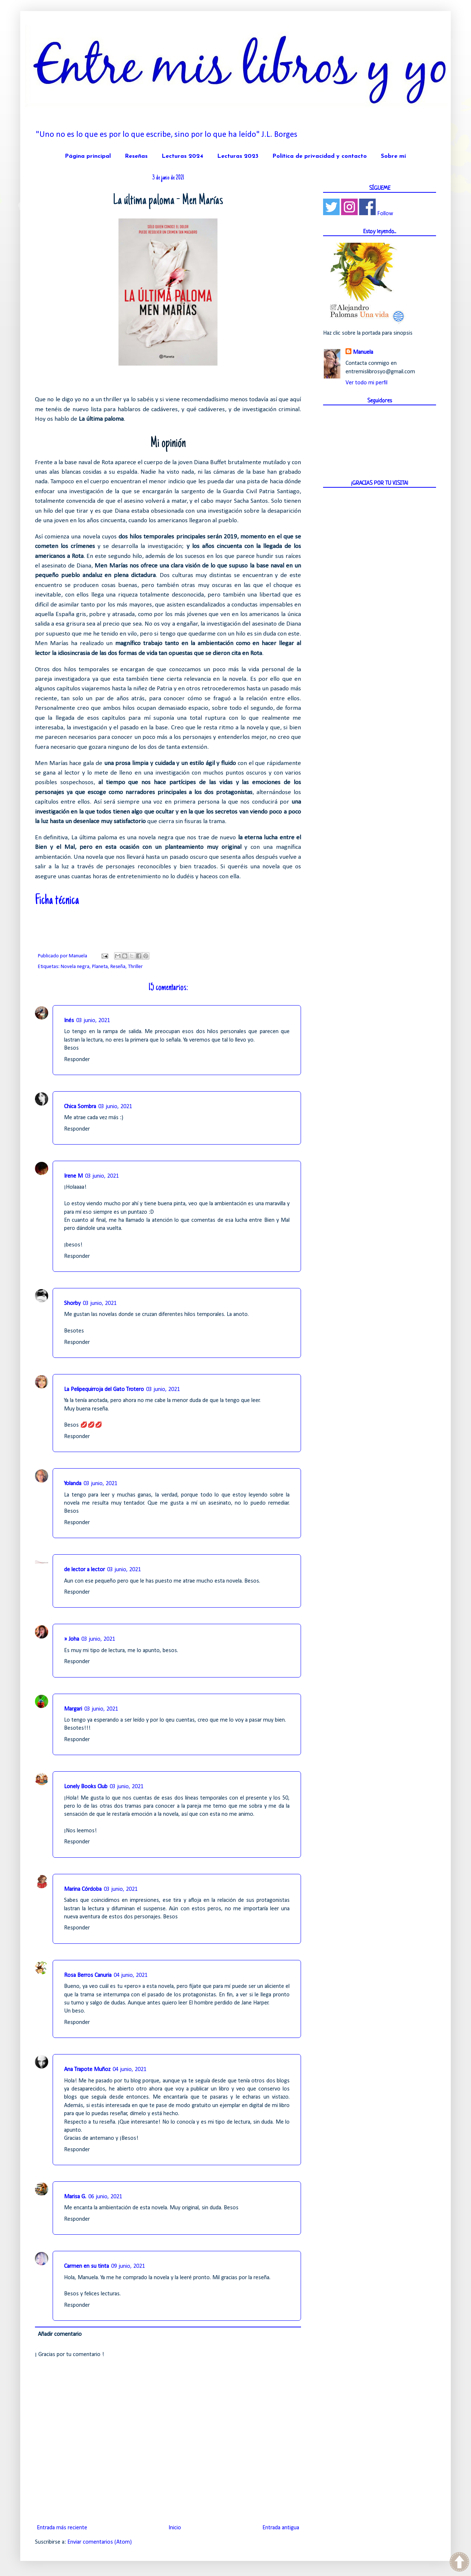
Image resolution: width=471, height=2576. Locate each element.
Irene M (73, 1176)
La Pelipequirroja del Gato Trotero (104, 1389)
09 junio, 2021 (128, 2266)
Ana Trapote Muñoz (87, 2069)
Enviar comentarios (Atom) (99, 2542)
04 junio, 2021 (131, 1975)
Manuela (363, 352)
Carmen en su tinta (86, 2266)
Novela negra (75, 966)
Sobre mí (393, 156)
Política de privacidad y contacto (319, 156)
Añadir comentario (60, 2334)
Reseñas (136, 156)
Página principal (88, 156)
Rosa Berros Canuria (87, 1975)
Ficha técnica (57, 900)
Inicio (175, 2528)
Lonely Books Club (85, 1787)
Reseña (117, 966)
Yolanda (72, 1484)
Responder (77, 1060)
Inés (69, 1021)
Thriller (135, 966)
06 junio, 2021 (105, 2197)
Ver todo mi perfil (366, 383)
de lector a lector (84, 1570)
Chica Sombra (80, 1107)
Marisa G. (75, 2197)
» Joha (71, 1639)
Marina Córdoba (83, 1889)
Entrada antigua (280, 2528)
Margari (73, 1709)
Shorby (72, 1303)
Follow (385, 214)
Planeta (100, 966)
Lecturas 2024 (182, 156)
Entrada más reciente (62, 2528)
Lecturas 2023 (237, 156)
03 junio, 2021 (93, 1021)
